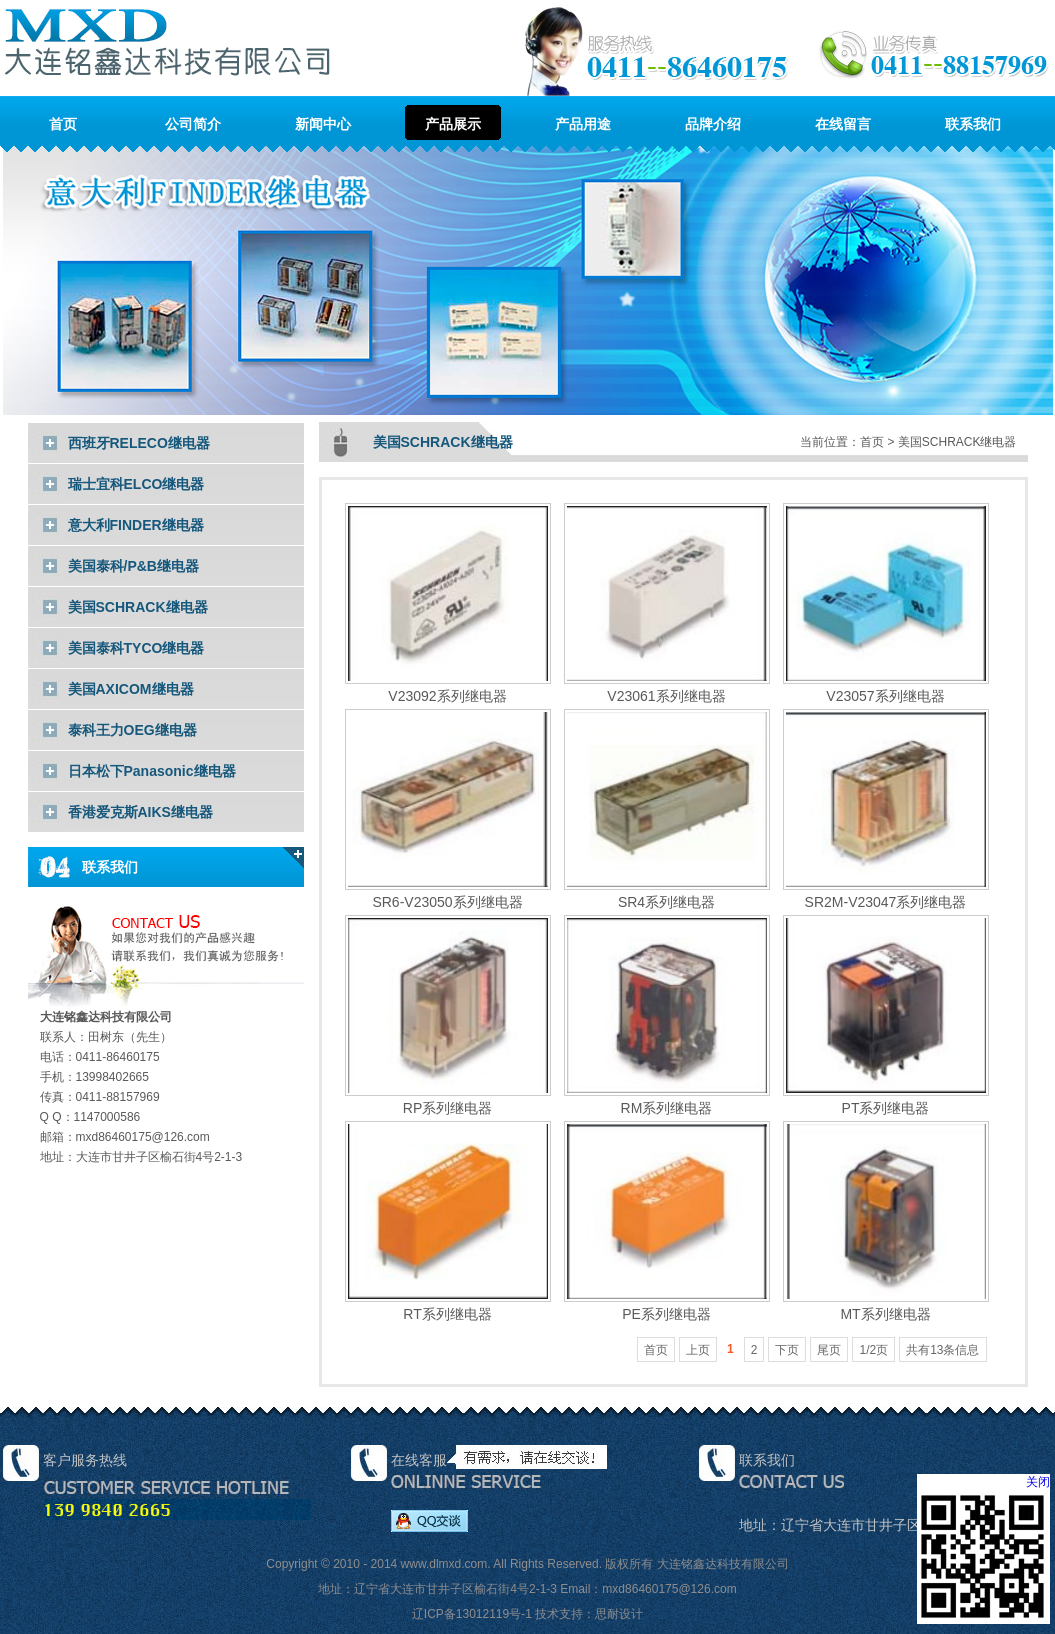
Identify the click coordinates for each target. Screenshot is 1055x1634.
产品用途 (583, 124)
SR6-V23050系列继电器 (448, 893)
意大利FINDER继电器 (136, 525)
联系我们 (973, 124)
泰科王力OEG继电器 (132, 730)
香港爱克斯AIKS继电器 (140, 812)
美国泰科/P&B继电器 (133, 566)
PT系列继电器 (886, 1099)
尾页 (829, 1350)
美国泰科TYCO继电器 (136, 648)
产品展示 (453, 124)
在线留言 (843, 124)
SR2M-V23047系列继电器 (886, 893)
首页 (63, 124)
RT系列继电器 (448, 1305)
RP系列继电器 (448, 1099)
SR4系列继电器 (667, 893)
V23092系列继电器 (448, 687)
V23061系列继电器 (667, 687)
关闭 (1038, 1482)
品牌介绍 (713, 124)
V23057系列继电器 (886, 687)
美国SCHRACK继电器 (138, 607)
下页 (787, 1350)
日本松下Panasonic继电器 (152, 771)
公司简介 (193, 124)
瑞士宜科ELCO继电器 (136, 484)
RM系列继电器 (667, 1099)
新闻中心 (323, 124)
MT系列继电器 (886, 1305)
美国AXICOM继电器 (131, 689)
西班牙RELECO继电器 (139, 443)
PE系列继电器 (667, 1305)
